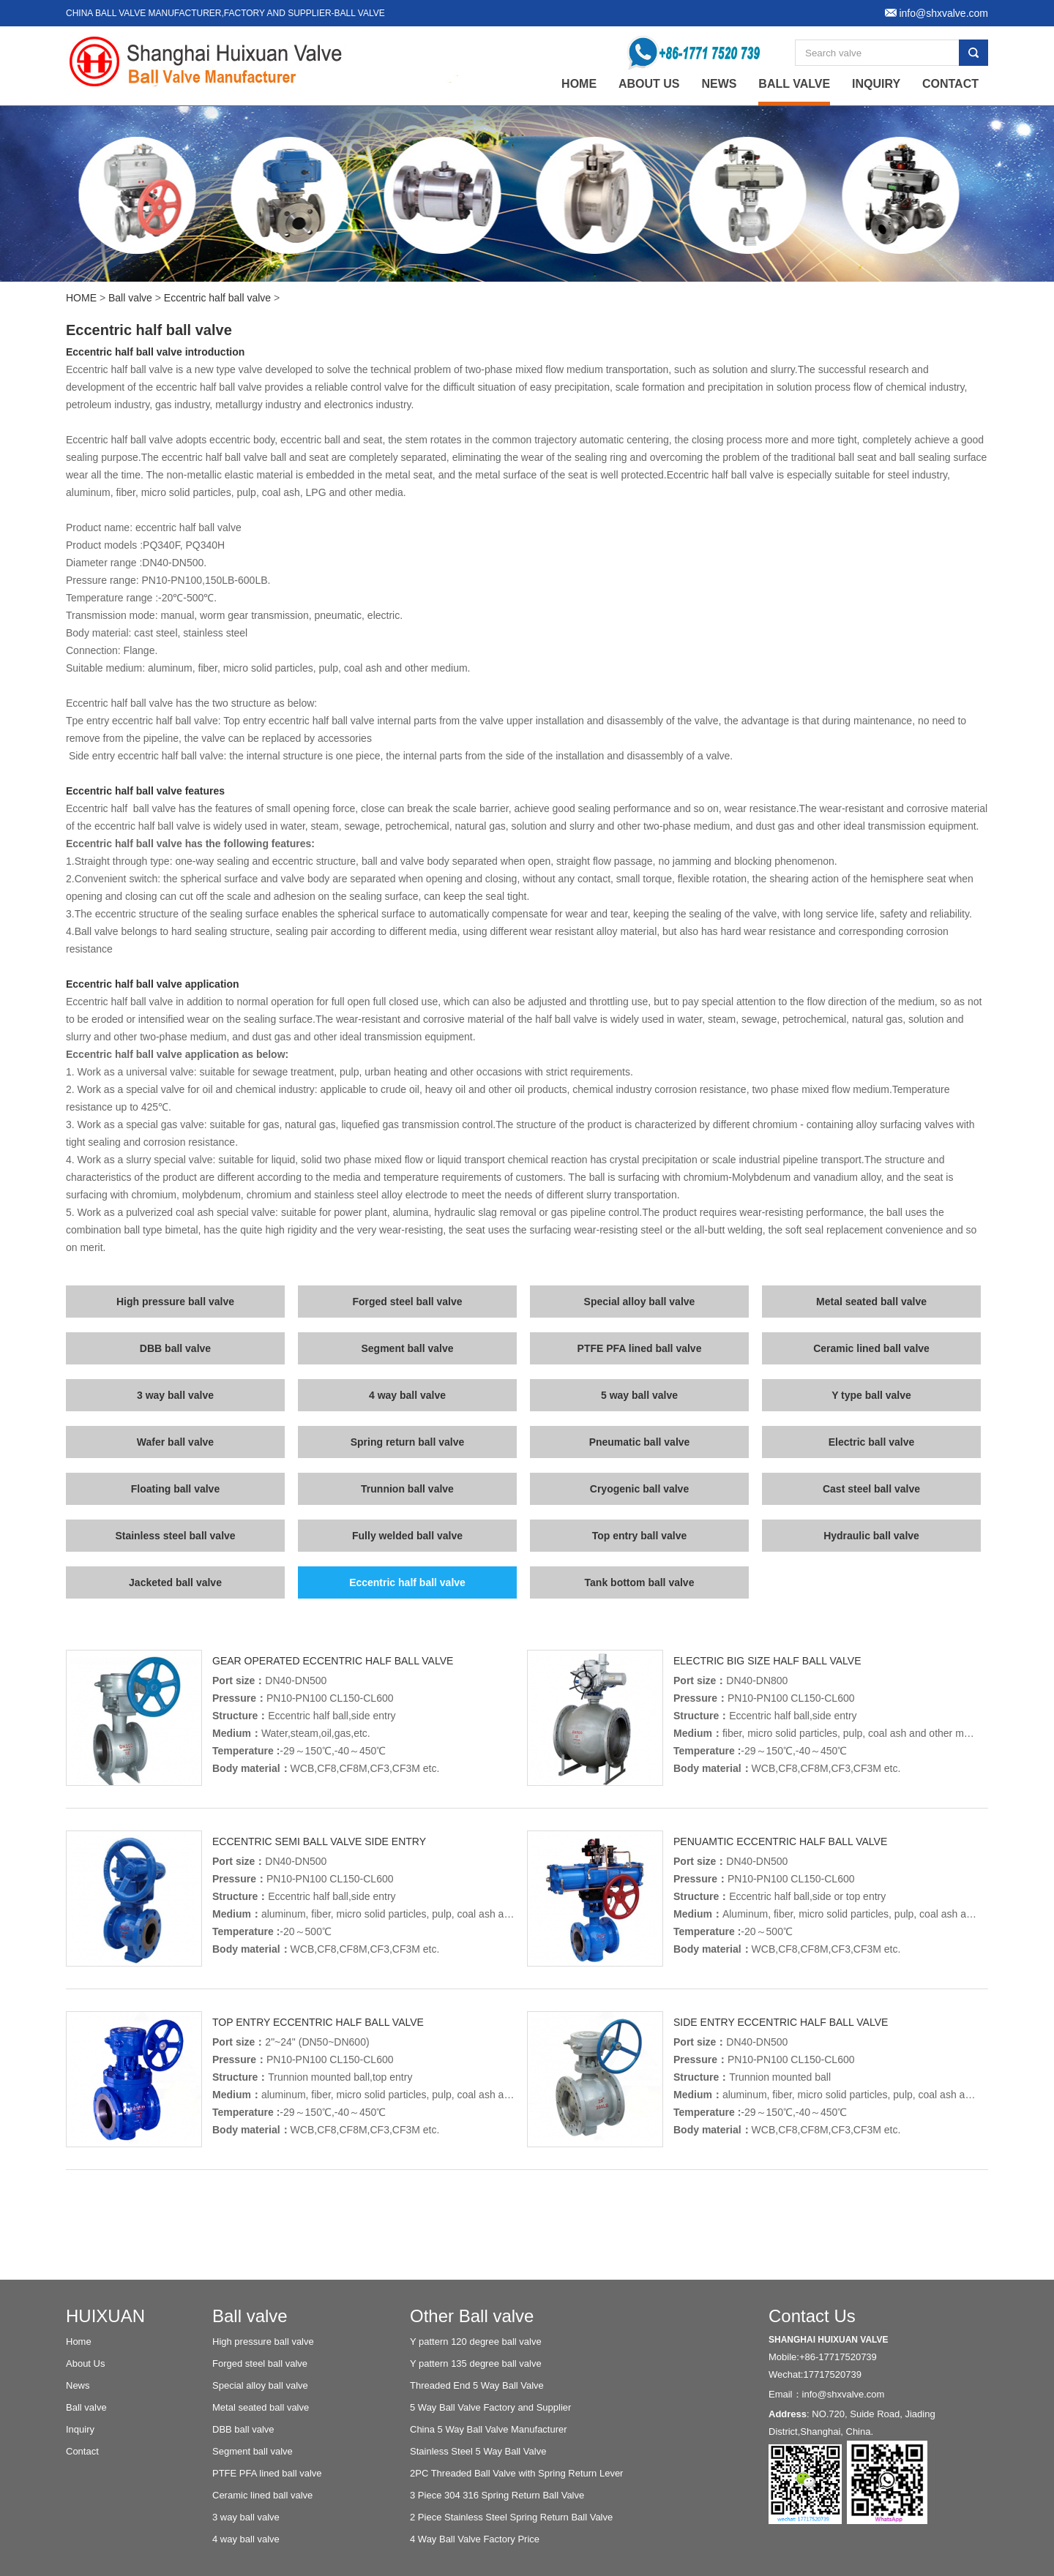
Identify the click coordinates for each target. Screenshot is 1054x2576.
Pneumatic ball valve (639, 1442)
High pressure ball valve (175, 1301)
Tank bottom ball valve (640, 1582)
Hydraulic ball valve (871, 1536)
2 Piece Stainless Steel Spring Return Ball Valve (511, 2517)
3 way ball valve (175, 1395)
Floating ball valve (175, 1489)
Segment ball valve (407, 1348)
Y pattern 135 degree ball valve (476, 2363)
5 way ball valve (639, 1395)
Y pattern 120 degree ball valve (476, 2341)
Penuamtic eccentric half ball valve (780, 1841)
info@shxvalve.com (843, 2394)
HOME (81, 298)
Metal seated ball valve (871, 1301)
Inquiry (876, 84)
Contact (950, 84)
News (718, 84)
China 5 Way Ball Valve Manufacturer (488, 2429)
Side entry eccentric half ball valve (780, 2022)
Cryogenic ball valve (639, 1489)
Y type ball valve (871, 1395)
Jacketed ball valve (175, 1582)
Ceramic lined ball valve (871, 1348)
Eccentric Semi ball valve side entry (319, 1841)
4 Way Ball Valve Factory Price (474, 2539)
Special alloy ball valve (639, 1301)
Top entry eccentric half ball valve (318, 2022)
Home (78, 2341)
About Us (649, 84)
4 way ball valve (407, 1395)
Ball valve (794, 84)
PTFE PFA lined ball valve (640, 1348)
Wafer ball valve (175, 1442)
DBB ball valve (175, 1348)
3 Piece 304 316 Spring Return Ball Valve (497, 2495)
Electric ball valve (872, 1442)
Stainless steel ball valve (175, 1536)
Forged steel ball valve (407, 1301)
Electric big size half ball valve (767, 1661)
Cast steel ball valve (871, 1489)
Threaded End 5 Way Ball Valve (477, 2385)
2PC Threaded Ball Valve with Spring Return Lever (516, 2473)
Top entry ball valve (639, 1536)
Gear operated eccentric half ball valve (332, 1661)
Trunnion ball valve (407, 1489)
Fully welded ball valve (407, 1536)
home (579, 84)
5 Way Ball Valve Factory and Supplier (490, 2407)
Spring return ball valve (408, 1442)
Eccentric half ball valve (217, 298)
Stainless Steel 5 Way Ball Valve (478, 2451)
